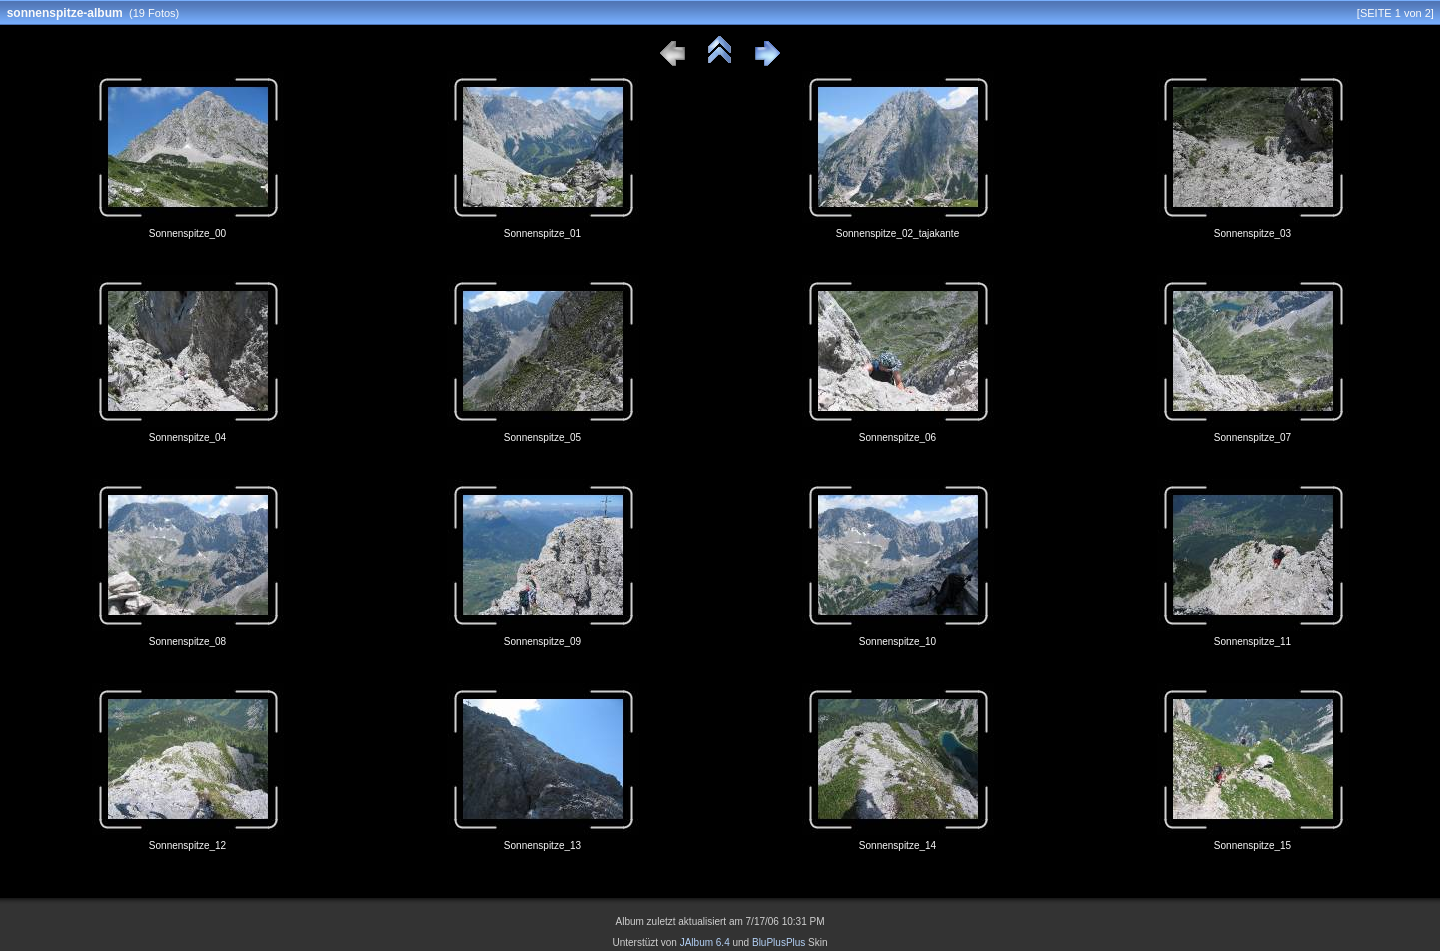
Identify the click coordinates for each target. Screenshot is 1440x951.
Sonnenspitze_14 (897, 845)
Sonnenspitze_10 (897, 641)
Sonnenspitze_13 (542, 845)
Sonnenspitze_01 (542, 233)
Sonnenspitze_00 (187, 233)
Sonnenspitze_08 (187, 641)
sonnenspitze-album (65, 13)
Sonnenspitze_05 (542, 437)
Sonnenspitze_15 (1252, 845)
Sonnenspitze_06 (897, 437)
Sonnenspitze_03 (1252, 233)
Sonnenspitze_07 (1252, 437)
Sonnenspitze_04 (187, 437)
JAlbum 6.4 (705, 942)
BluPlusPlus (778, 942)
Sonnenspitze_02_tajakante (897, 233)
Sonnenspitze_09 (542, 641)
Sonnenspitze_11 (1252, 641)
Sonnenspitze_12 (187, 845)
